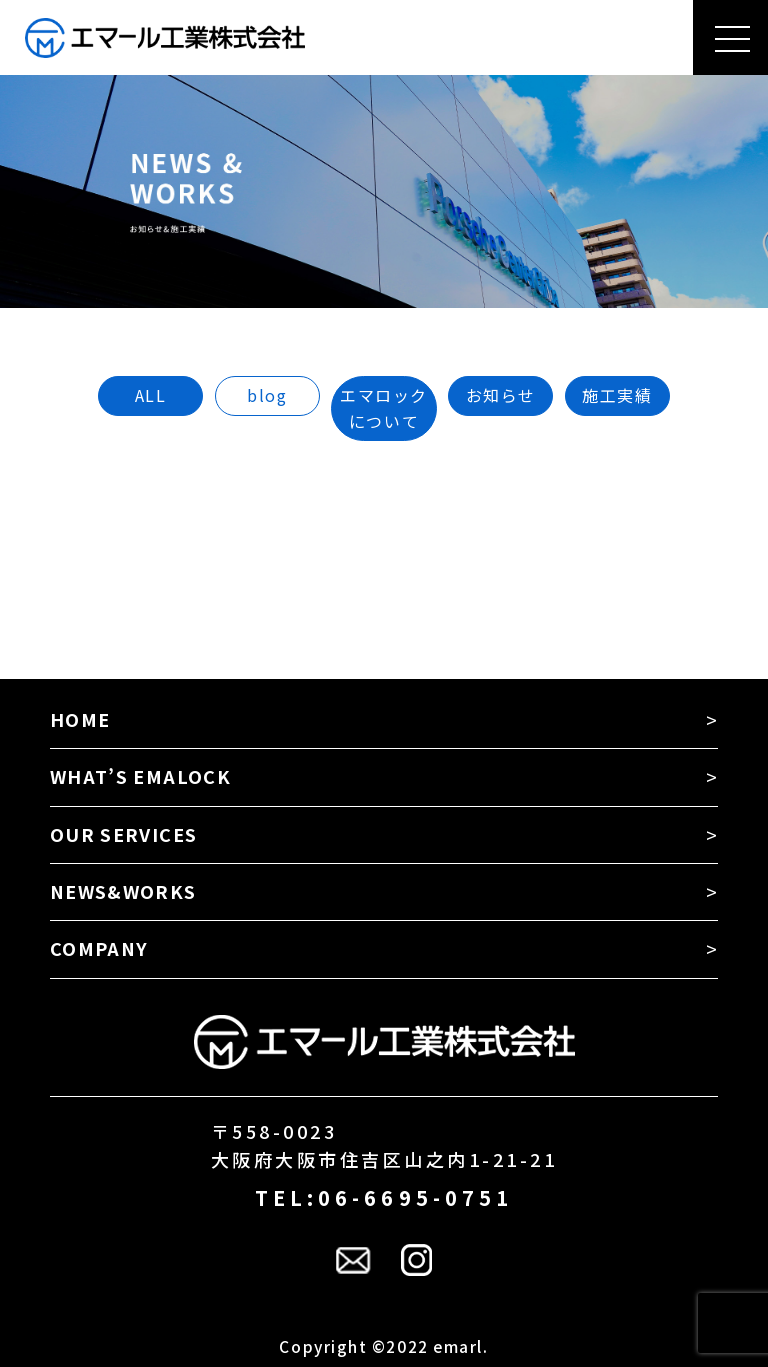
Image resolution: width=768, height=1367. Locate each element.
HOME (80, 719)
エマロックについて (384, 408)
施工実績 (617, 395)
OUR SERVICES (123, 834)
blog (267, 395)
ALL (151, 395)
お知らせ (501, 395)
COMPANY (99, 948)
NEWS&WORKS (123, 891)
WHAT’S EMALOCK (140, 776)
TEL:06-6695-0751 (384, 1197)
